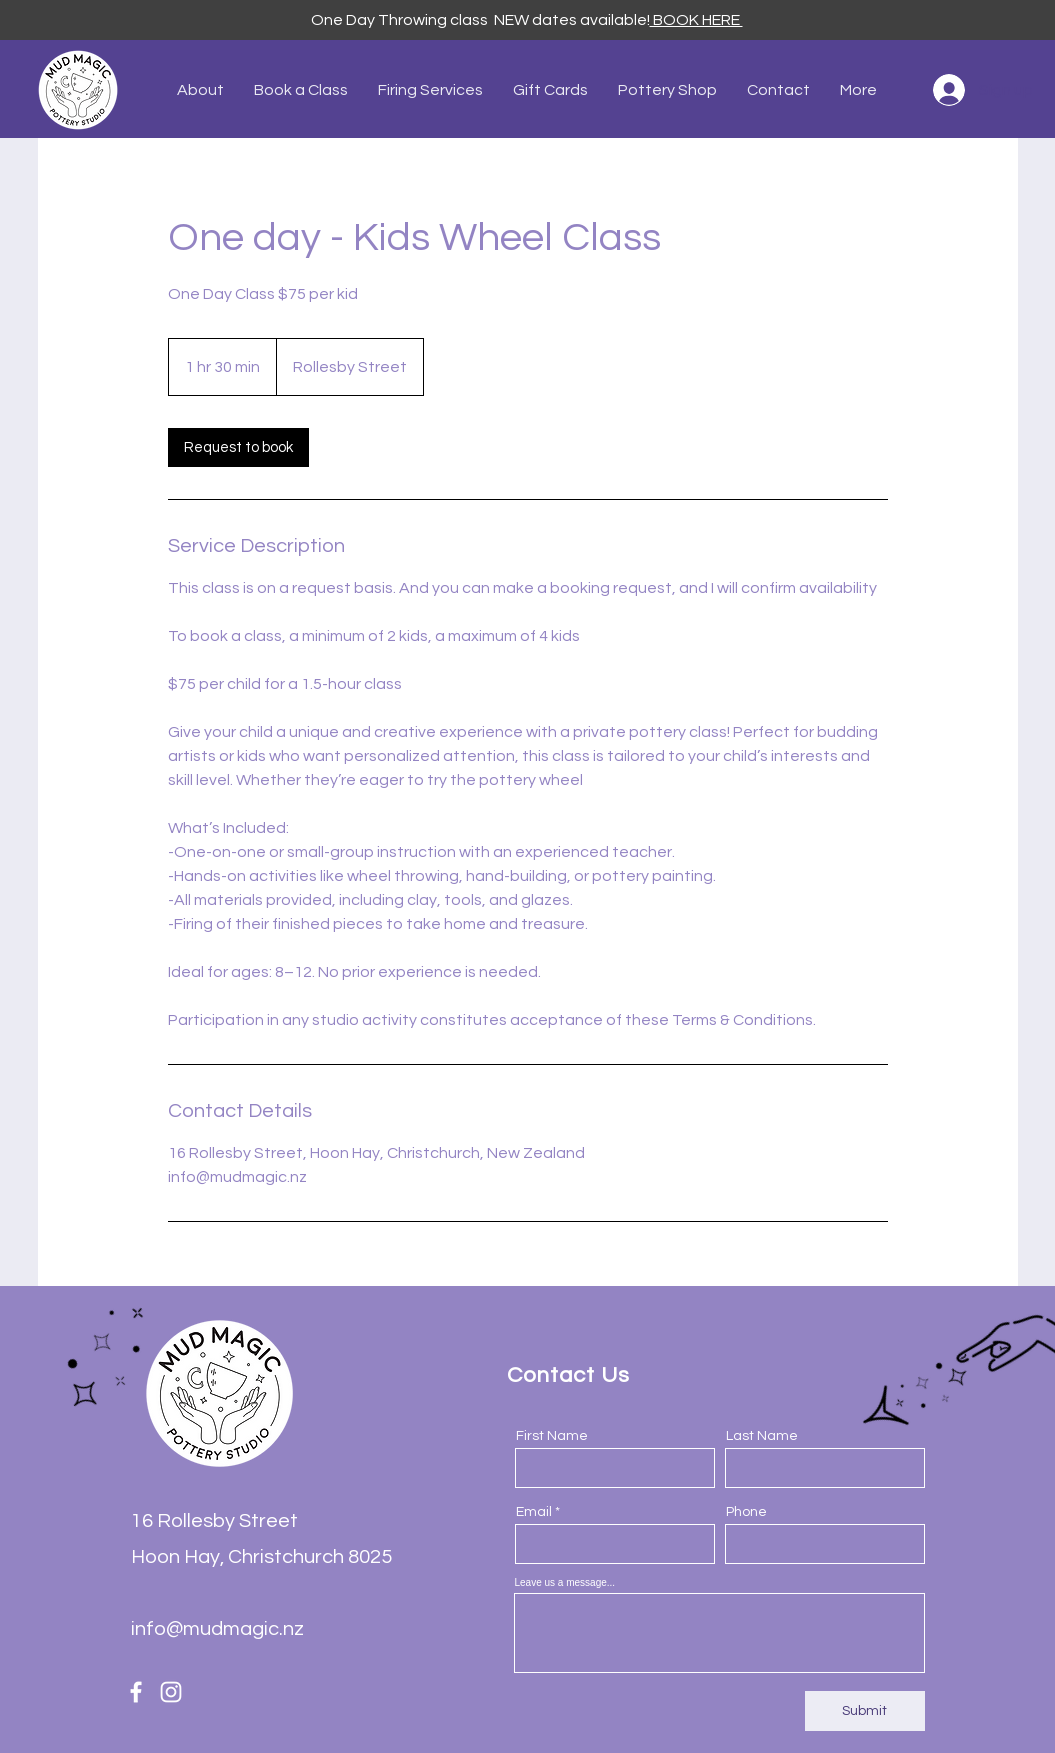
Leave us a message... (565, 1583)
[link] (238, 447)
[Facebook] (136, 1692)
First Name (552, 1436)
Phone (746, 1512)
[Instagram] (171, 1692)
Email (534, 1512)
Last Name (762, 1436)
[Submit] (865, 1711)
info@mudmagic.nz (217, 1629)
